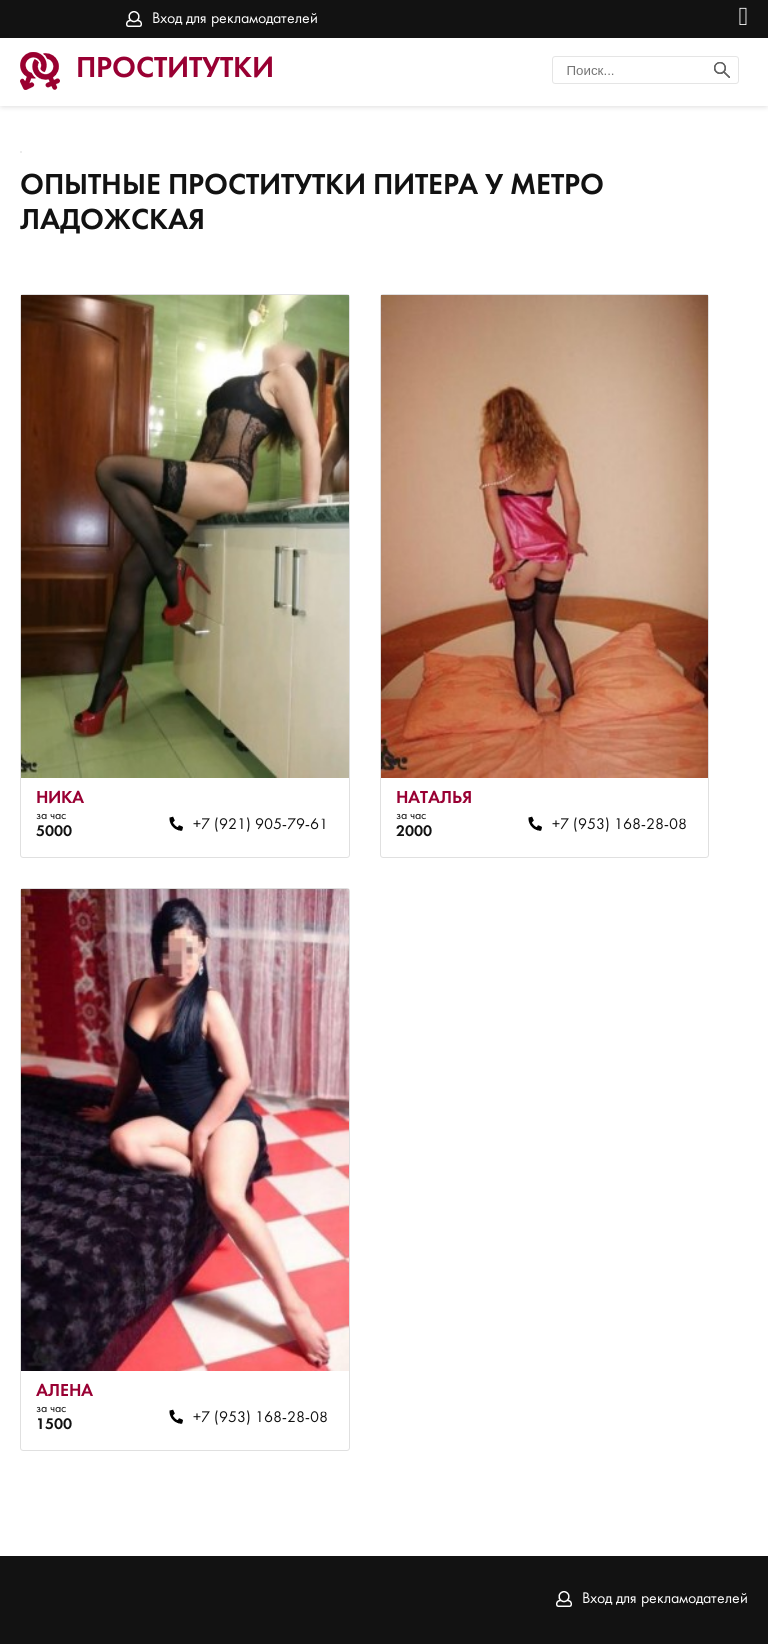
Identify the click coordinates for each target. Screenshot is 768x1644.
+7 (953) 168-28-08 (619, 825)
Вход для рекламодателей (235, 19)
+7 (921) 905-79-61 (260, 825)
